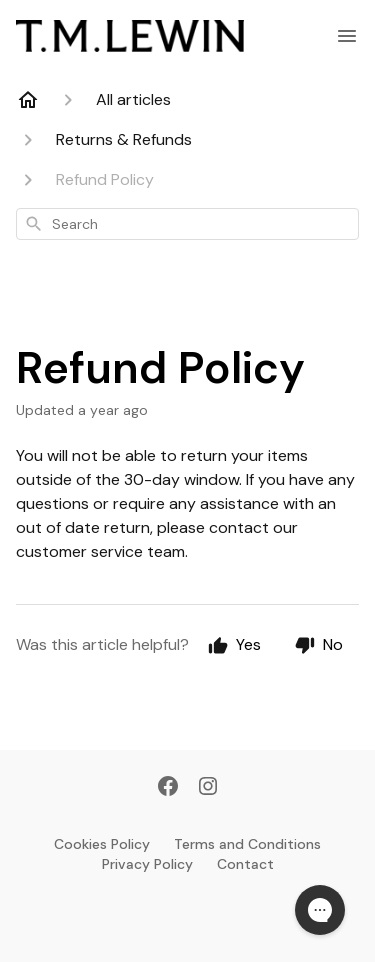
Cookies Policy (102, 844)
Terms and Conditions (247, 844)
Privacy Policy (147, 864)
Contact (245, 864)
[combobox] (187, 224)
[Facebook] (168, 788)
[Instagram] (208, 788)
